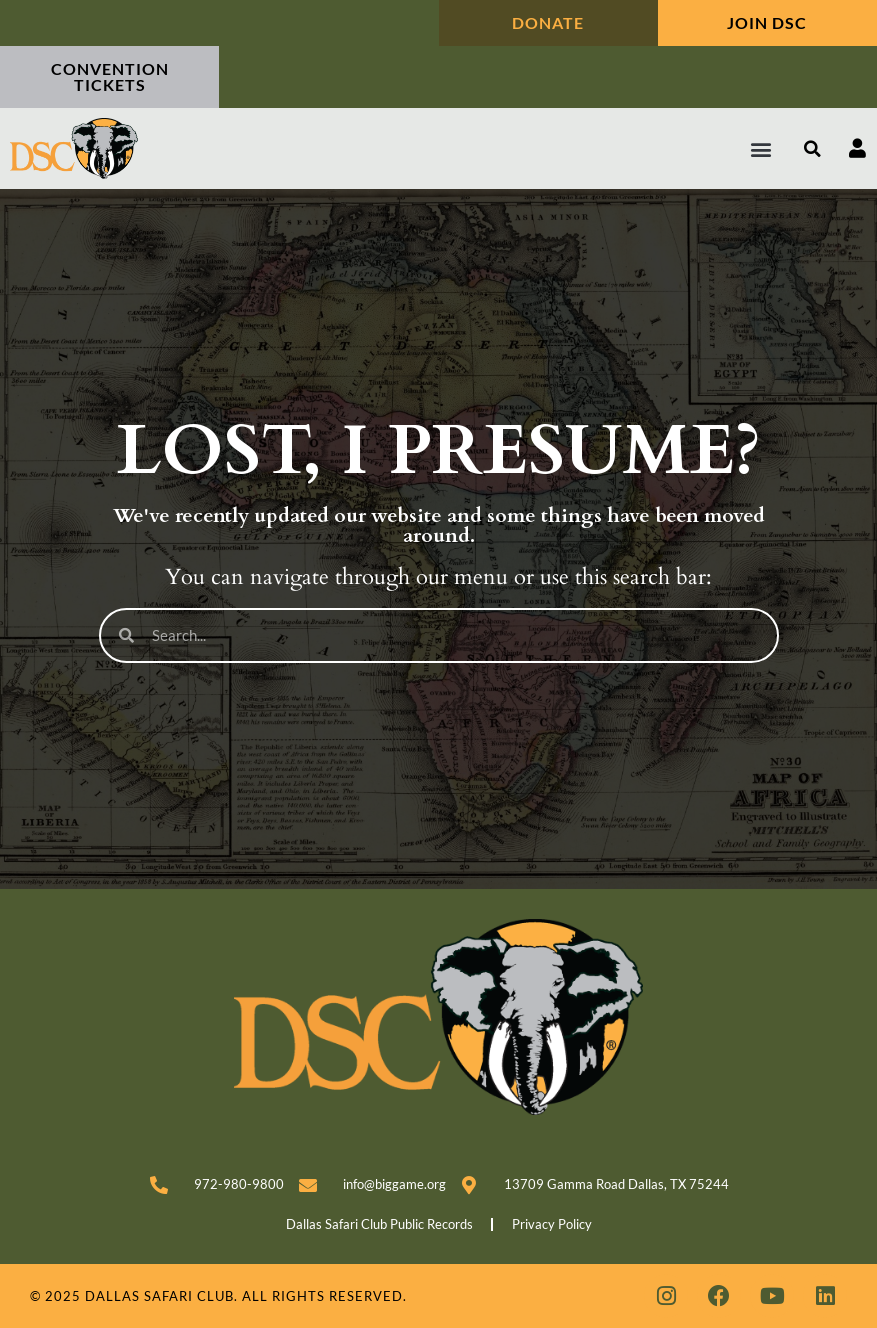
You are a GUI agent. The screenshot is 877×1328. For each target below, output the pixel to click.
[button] (761, 148)
